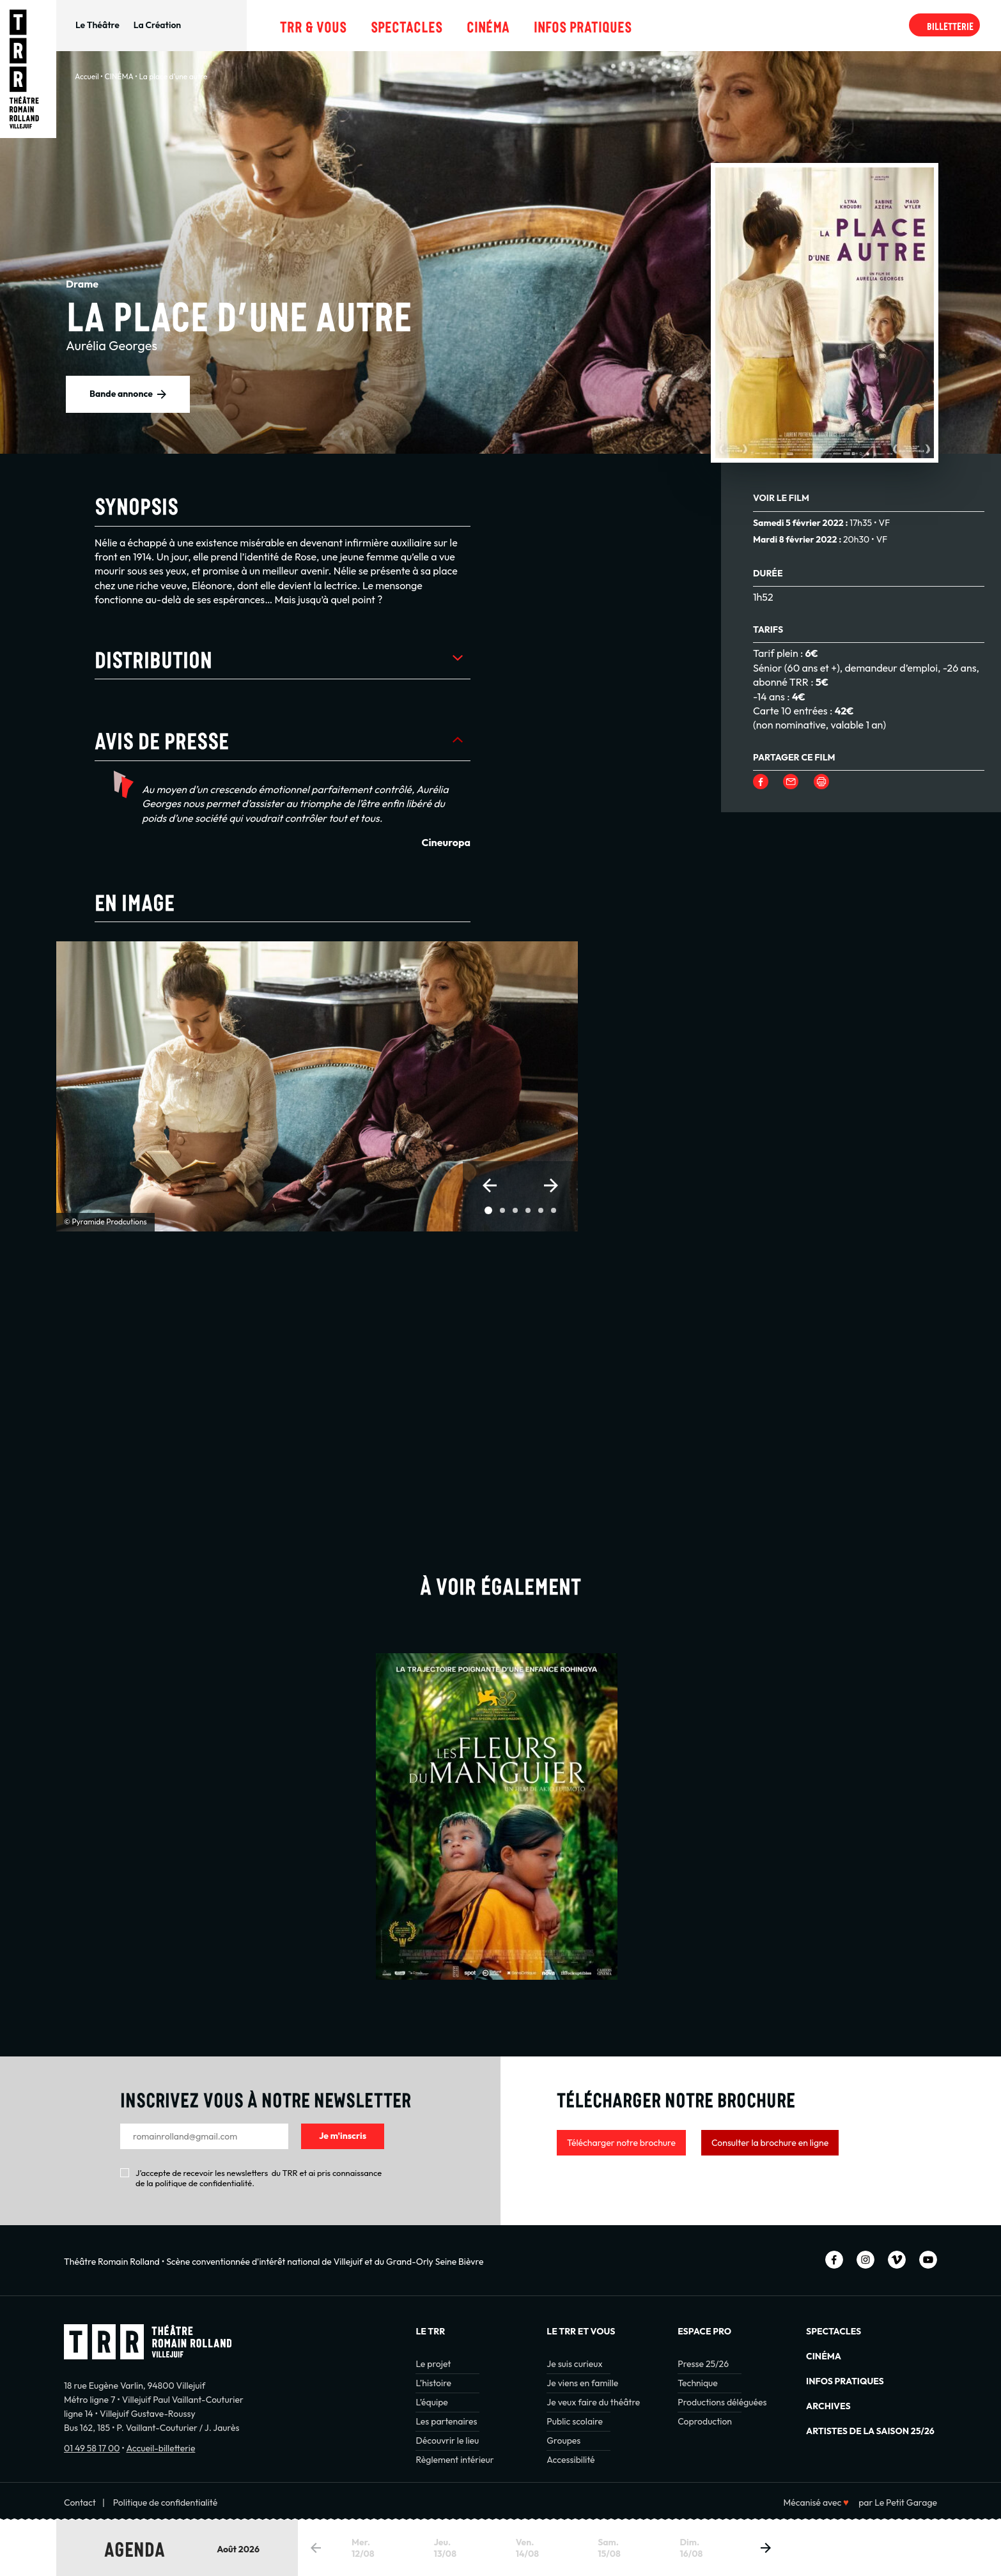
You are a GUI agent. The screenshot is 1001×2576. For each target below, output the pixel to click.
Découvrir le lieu (447, 2440)
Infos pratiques (583, 25)
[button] (490, 1185)
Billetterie (950, 25)
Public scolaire (575, 2421)
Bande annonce (121, 393)
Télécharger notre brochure (621, 2142)
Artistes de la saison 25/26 (870, 2431)
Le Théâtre (97, 25)
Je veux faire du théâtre (593, 2402)
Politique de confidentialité (165, 2502)
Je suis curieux (574, 2364)
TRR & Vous (313, 25)
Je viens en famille (582, 2383)
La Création (157, 25)
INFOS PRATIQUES (845, 2381)
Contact (80, 2502)
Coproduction (705, 2421)
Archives (828, 2406)
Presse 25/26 (703, 2364)
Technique (698, 2383)
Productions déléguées (722, 2402)
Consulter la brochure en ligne (769, 2142)
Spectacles (406, 25)
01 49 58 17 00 (92, 2448)
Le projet (433, 2364)
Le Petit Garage (905, 2502)
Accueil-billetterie (160, 2448)
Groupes (563, 2440)
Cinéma (488, 25)
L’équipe (431, 2402)
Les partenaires (446, 2421)
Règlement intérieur (454, 2459)
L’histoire (433, 2383)
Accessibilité (570, 2459)
